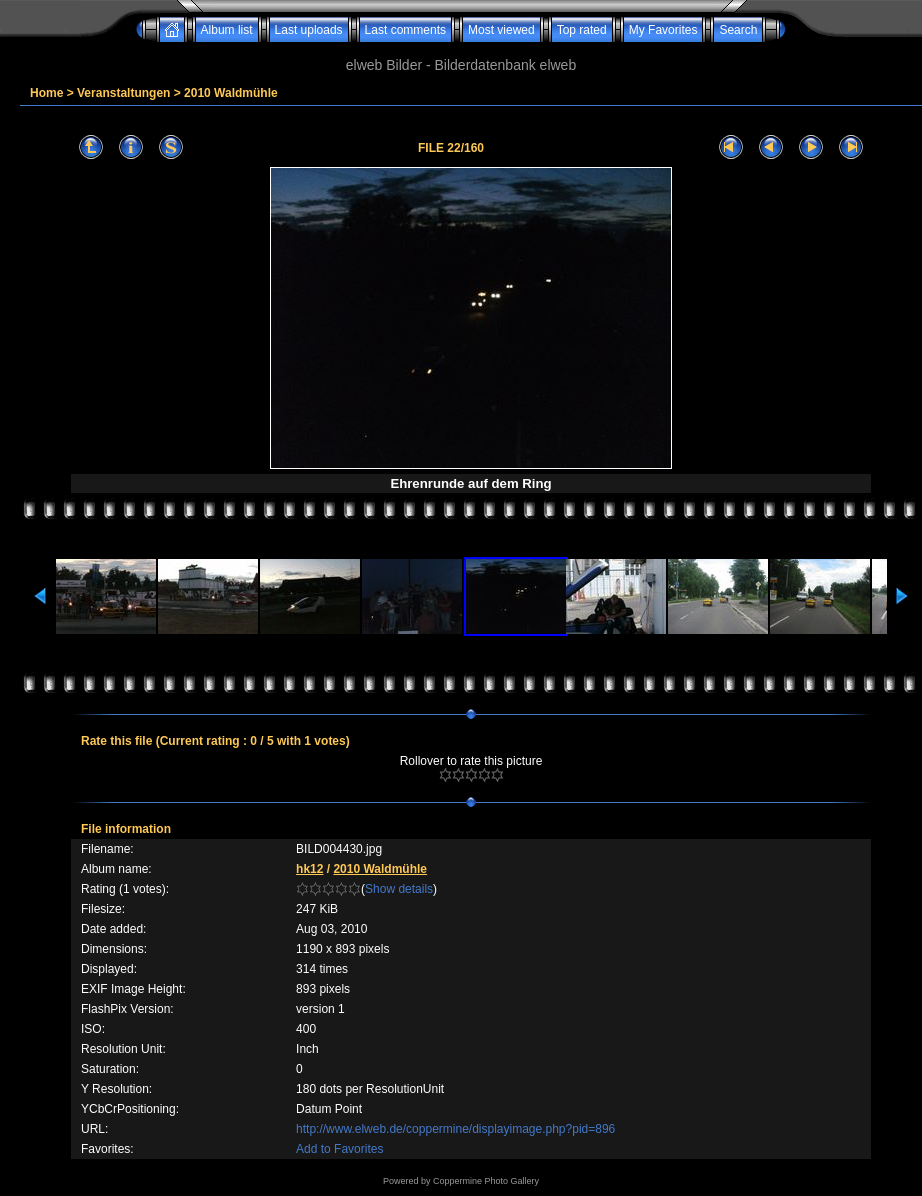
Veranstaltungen (123, 93)
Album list (227, 30)
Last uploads (309, 30)
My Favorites (663, 30)
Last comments (405, 30)
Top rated (582, 30)
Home (46, 93)
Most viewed (501, 30)
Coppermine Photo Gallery (486, 1181)
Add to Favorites (339, 1149)
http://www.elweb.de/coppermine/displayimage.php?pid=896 (455, 1129)
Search (738, 30)
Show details (399, 889)
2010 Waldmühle (231, 93)
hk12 (309, 869)
